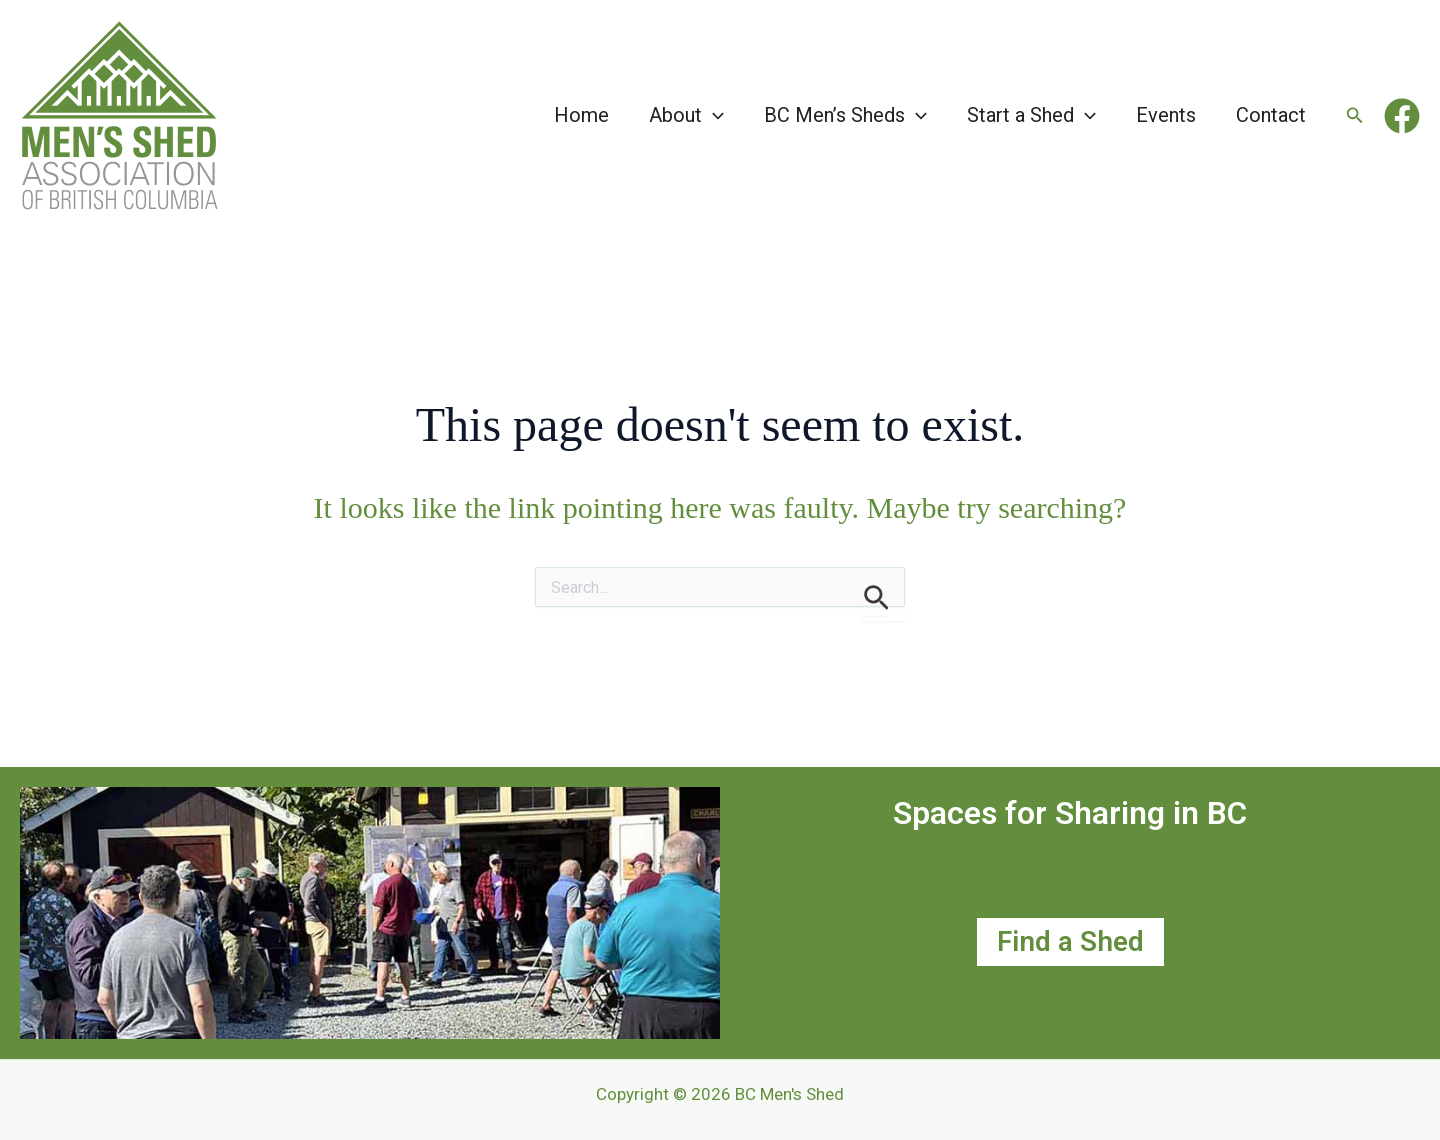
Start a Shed (1031, 115)
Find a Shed (1070, 941)
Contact (1271, 115)
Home (581, 115)
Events (1166, 115)
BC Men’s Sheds (845, 115)
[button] (713, 115)
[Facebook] (1402, 116)
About (686, 115)
